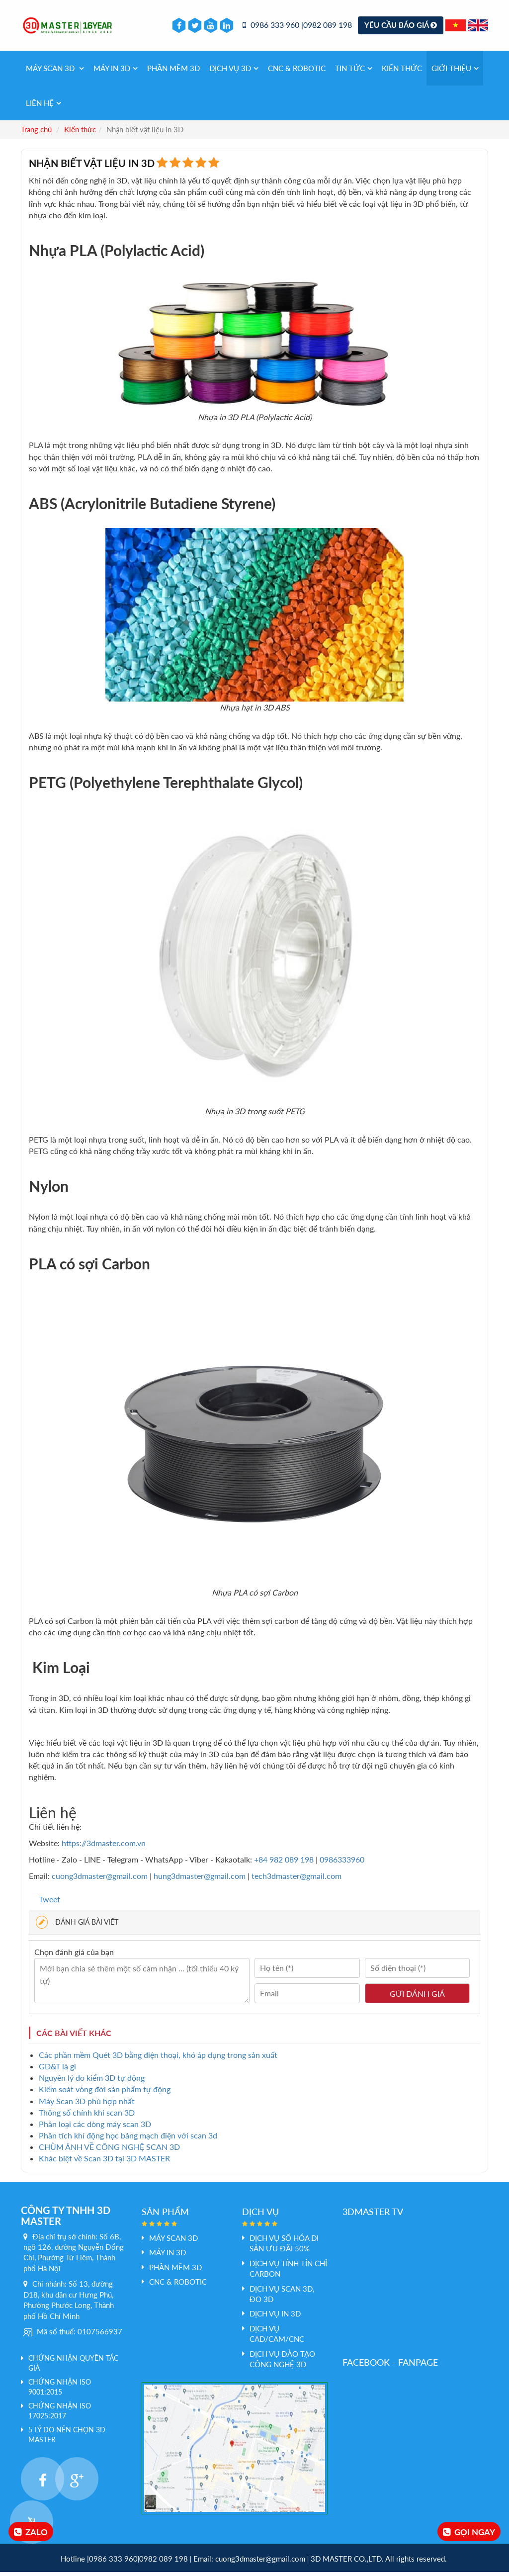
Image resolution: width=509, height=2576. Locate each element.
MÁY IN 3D (115, 72)
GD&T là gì (57, 2070)
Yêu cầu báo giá (400, 26)
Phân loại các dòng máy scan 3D (95, 2127)
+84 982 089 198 (285, 1863)
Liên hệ (43, 106)
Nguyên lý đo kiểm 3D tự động (92, 2082)
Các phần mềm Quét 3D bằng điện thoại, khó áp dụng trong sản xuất (158, 2058)
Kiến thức (402, 72)
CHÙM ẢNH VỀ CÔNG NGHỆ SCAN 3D (109, 2151)
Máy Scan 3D (55, 72)
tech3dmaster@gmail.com (296, 1880)
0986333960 (342, 1863)
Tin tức (353, 72)
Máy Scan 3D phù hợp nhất (87, 2105)
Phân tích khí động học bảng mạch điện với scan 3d (128, 2139)
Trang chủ (36, 133)
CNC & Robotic (297, 72)
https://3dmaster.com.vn (104, 1847)
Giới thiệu (455, 72)
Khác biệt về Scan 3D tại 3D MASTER (104, 2162)
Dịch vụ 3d (233, 72)
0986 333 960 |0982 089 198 (297, 27)
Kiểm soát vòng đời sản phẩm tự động (104, 2093)
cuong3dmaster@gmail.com (100, 1880)
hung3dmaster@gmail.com (200, 1880)
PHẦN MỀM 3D (173, 72)
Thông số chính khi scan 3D (87, 2116)
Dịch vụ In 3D (275, 2317)
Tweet (49, 1903)
